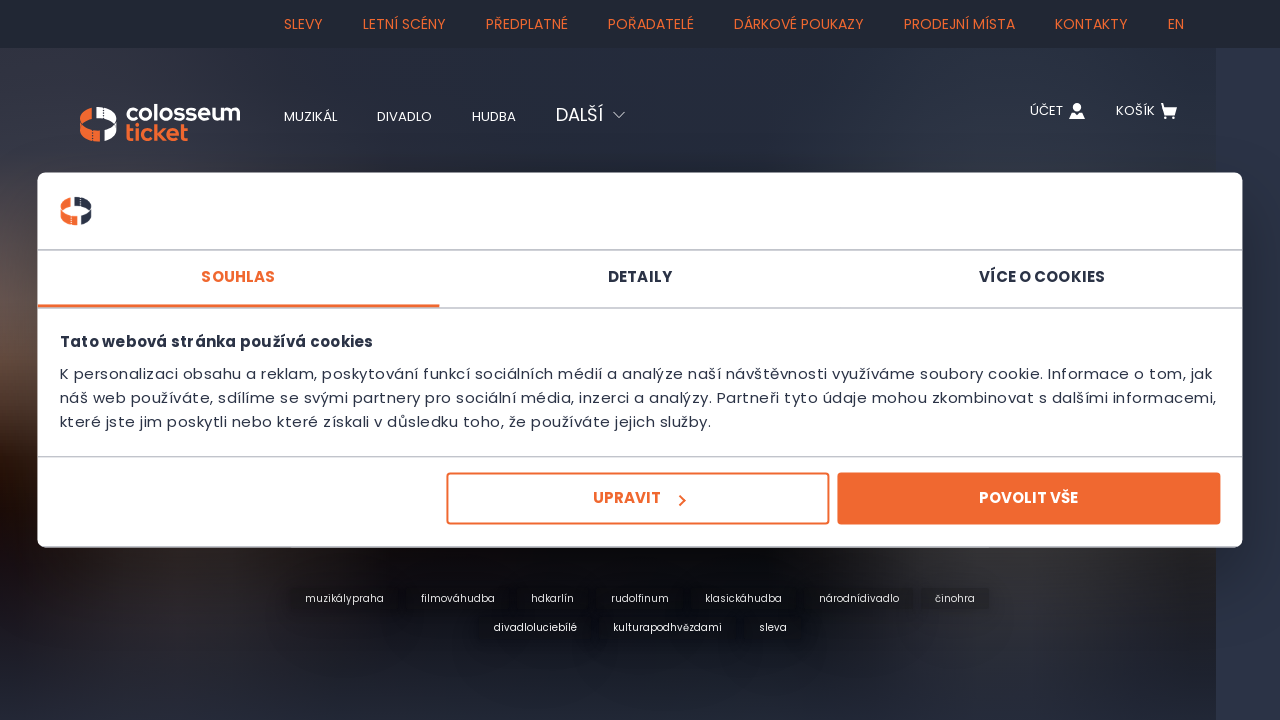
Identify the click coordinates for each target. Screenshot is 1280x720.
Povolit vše (926, 510)
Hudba (536, 115)
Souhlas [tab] (340, 264)
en (1176, 24)
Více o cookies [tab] (940, 264)
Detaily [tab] (640, 264)
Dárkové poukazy (799, 24)
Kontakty (1091, 24)
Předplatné (527, 24)
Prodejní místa (959, 24)
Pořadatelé (651, 24)
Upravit (638, 510)
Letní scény (404, 24)
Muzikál (319, 115)
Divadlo (430, 115)
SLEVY (303, 24)
